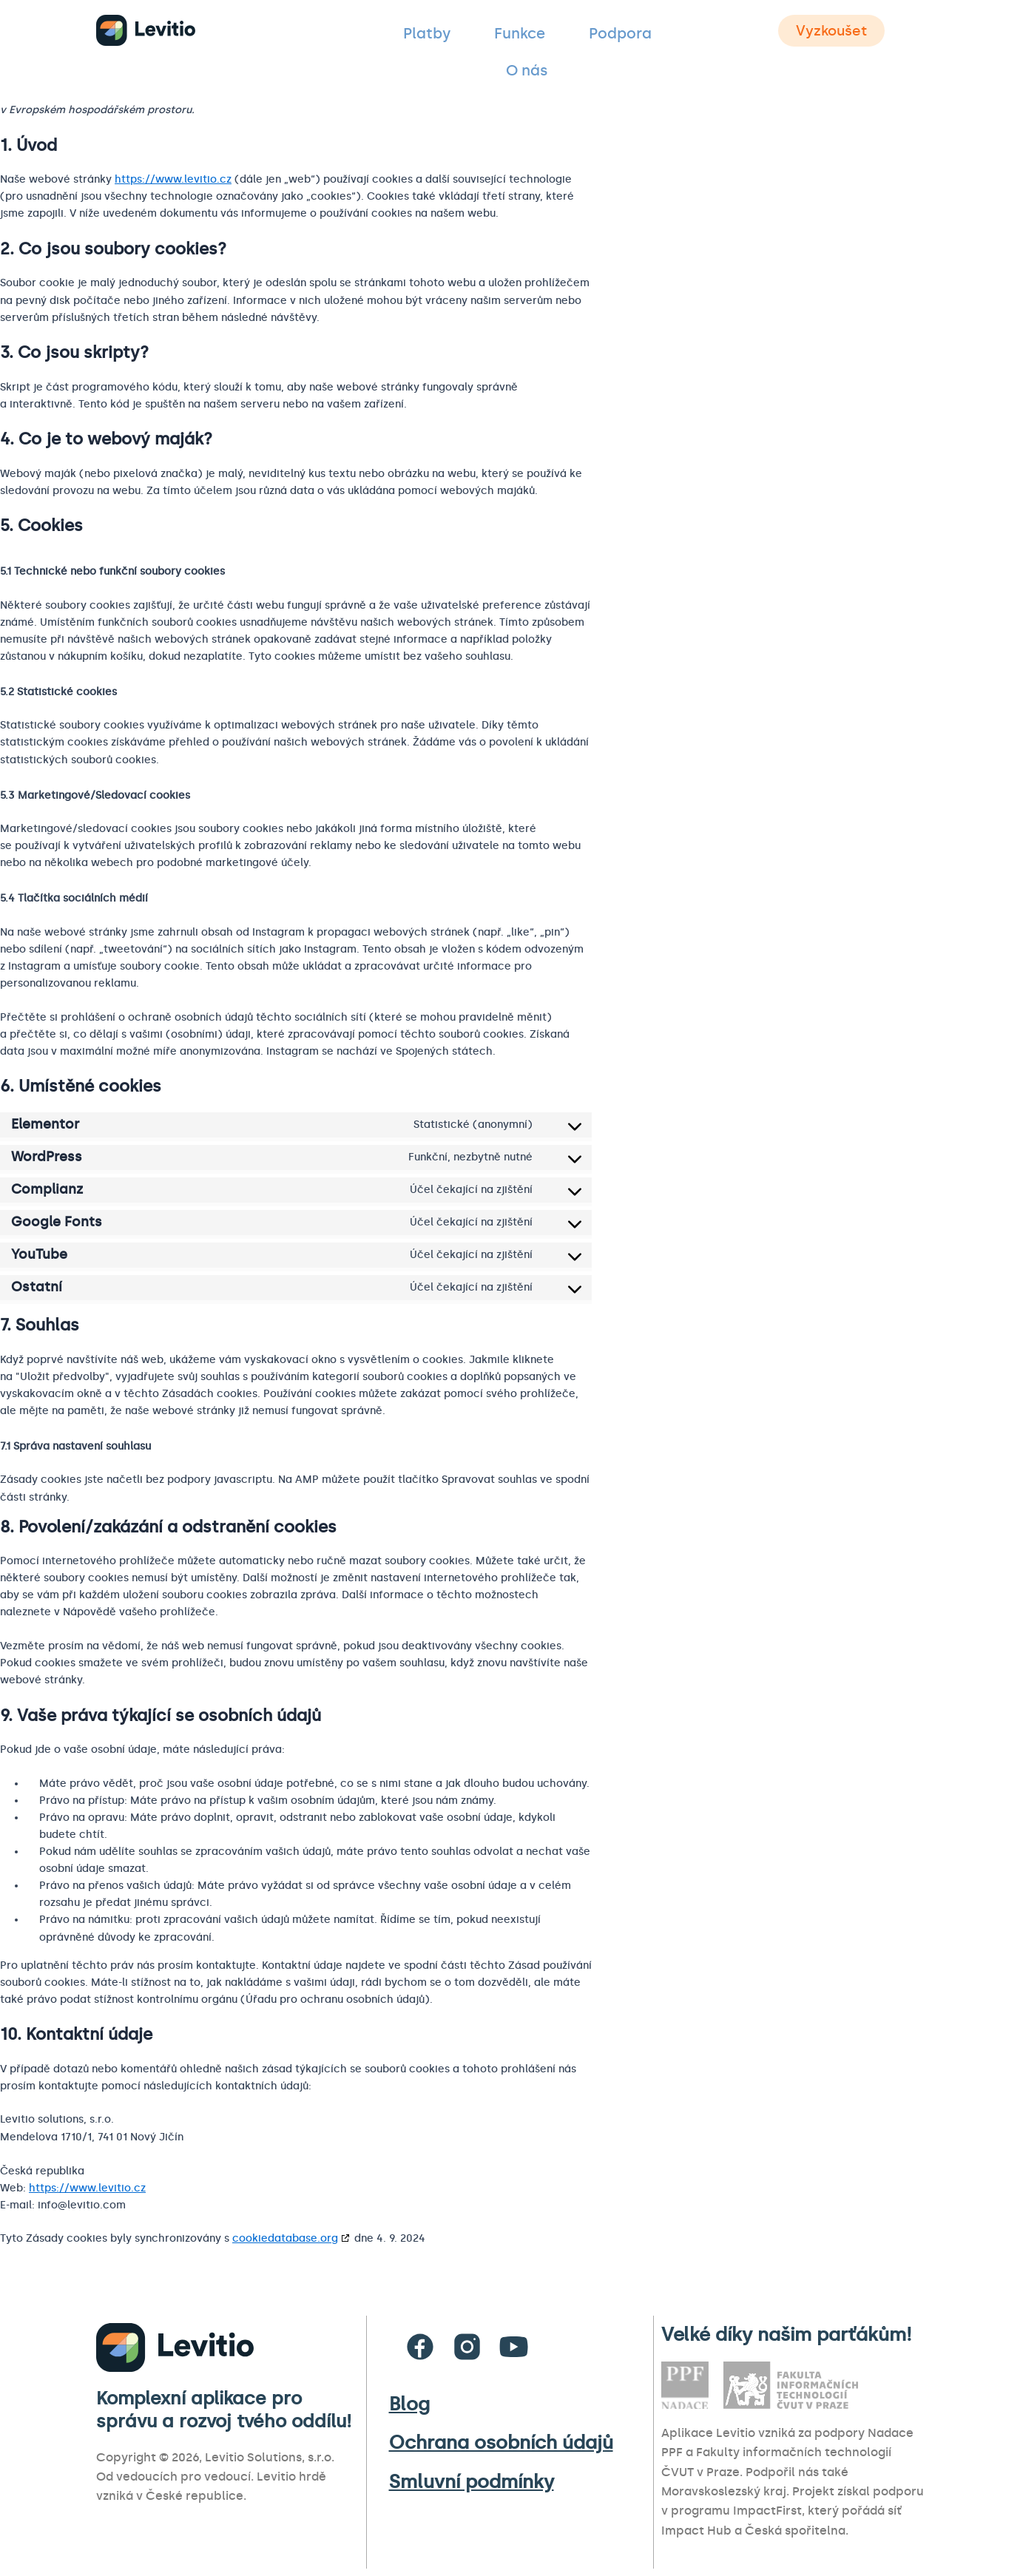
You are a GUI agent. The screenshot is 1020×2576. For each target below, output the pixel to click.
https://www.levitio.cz (173, 179)
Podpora (567, 33)
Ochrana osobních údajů (501, 2442)
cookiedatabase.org (285, 2238)
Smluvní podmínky (471, 2481)
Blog (409, 2404)
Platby (416, 33)
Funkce (487, 33)
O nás (642, 33)
